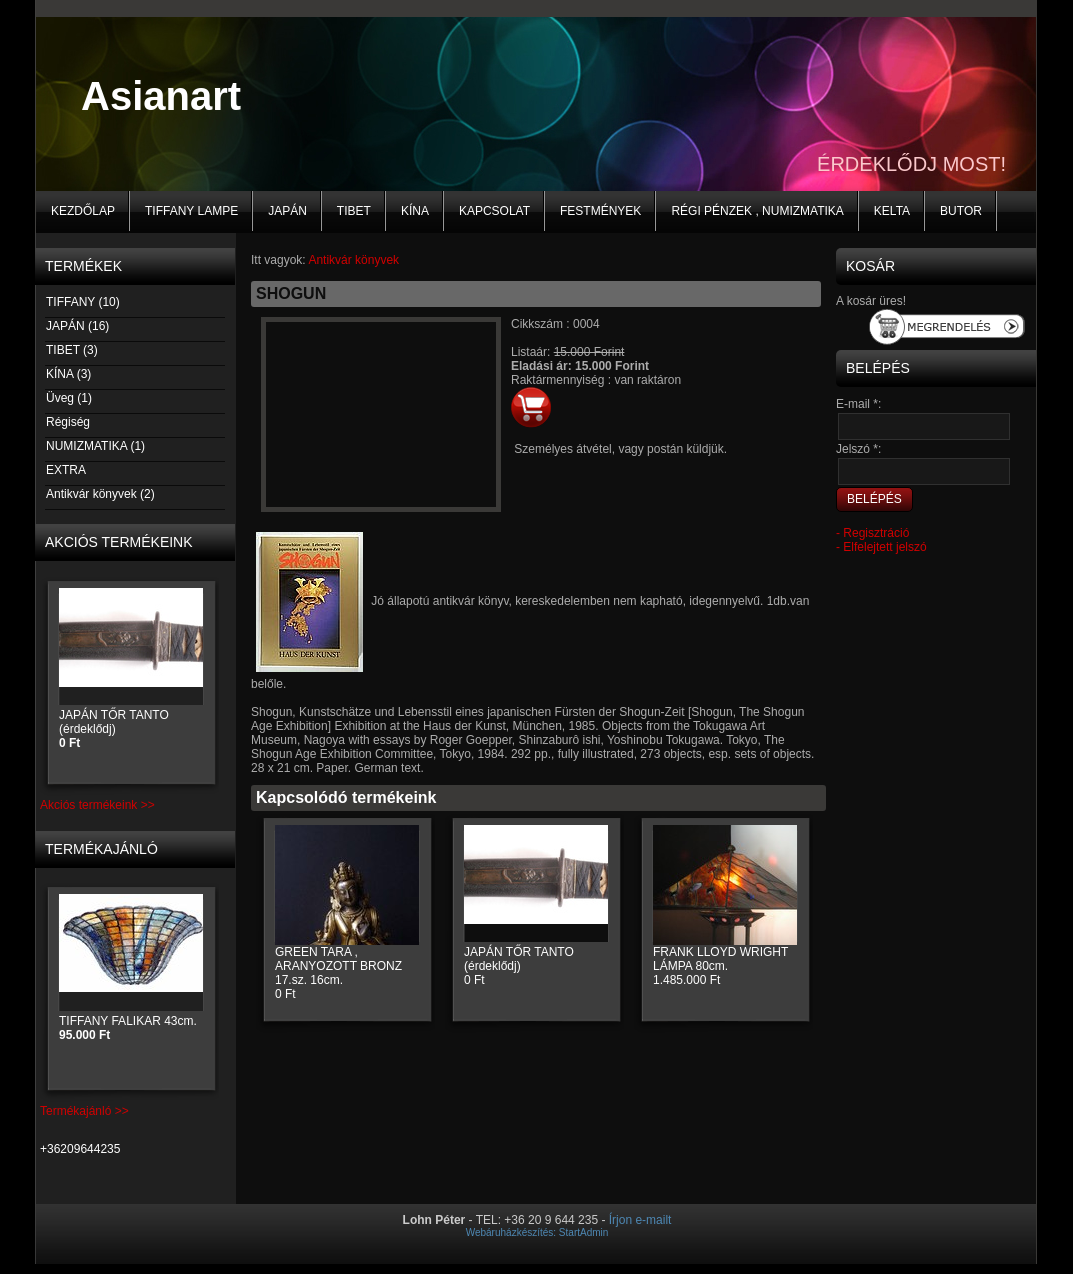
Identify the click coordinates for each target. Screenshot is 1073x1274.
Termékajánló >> (84, 1111)
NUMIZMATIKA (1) (95, 446)
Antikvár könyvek (353, 260)
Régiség (67, 422)
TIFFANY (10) (82, 302)
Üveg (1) (68, 398)
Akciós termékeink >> (97, 805)
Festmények (600, 211)
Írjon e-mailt (640, 1220)
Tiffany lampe (191, 211)
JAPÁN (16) (77, 326)
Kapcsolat (494, 211)
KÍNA (415, 211)
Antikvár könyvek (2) (100, 494)
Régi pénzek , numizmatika (757, 211)
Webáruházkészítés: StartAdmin (537, 1232)
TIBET (354, 211)
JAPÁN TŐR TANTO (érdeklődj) (114, 729)
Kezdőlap (83, 211)
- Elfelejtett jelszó (881, 547)
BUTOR (961, 211)
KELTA (892, 211)
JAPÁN (287, 211)
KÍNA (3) (68, 374)
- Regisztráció (872, 533)
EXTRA (65, 470)
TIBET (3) (71, 350)
